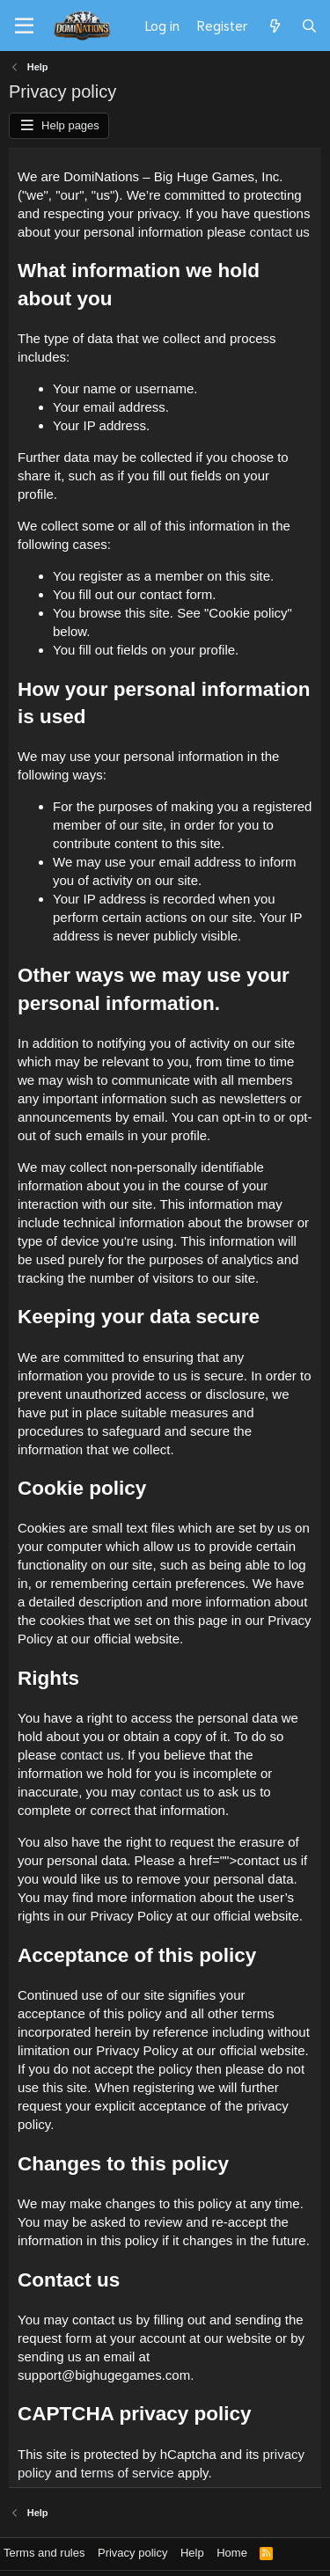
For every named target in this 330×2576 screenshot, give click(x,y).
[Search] (309, 25)
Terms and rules (44, 2552)
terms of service (127, 2472)
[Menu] (24, 26)
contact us (280, 231)
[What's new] (274, 25)
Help (192, 2552)
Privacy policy (132, 2552)
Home (231, 2552)
